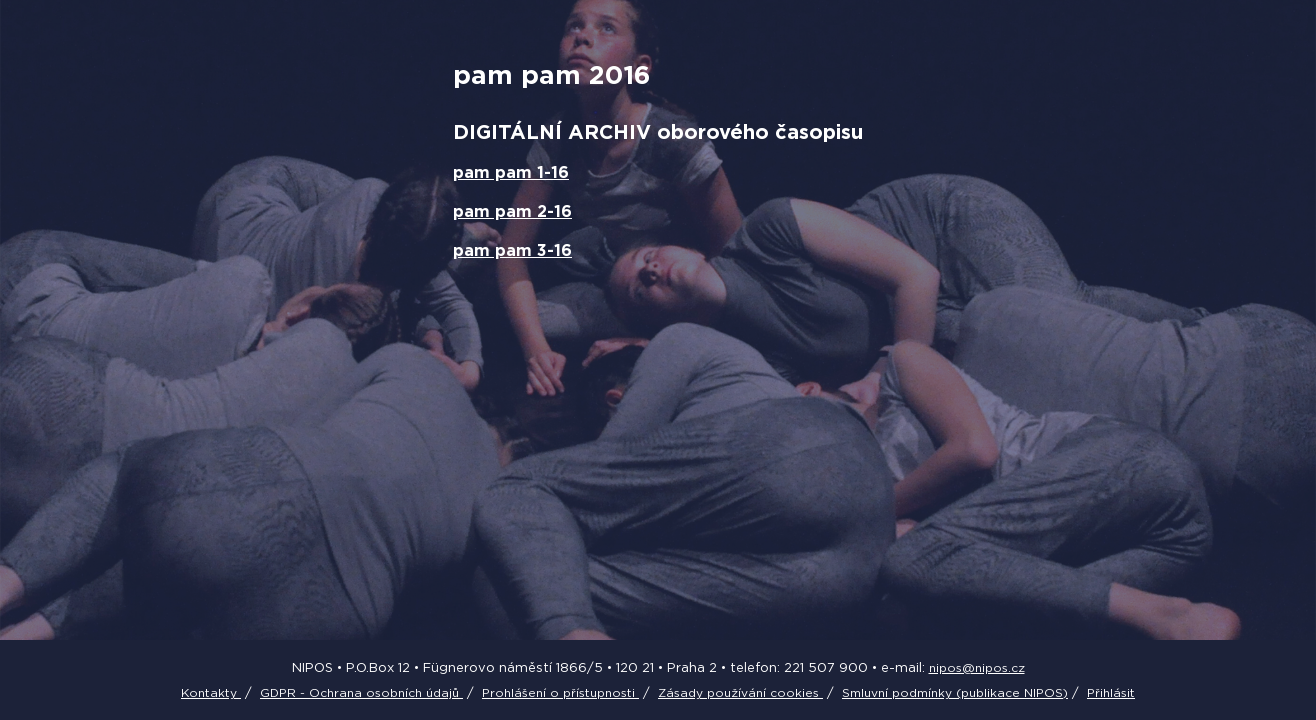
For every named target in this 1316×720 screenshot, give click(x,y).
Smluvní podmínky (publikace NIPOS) (955, 692)
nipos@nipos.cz (977, 667)
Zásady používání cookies (740, 692)
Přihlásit (1111, 692)
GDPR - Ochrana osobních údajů (361, 692)
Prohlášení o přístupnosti (560, 692)
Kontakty (211, 692)
